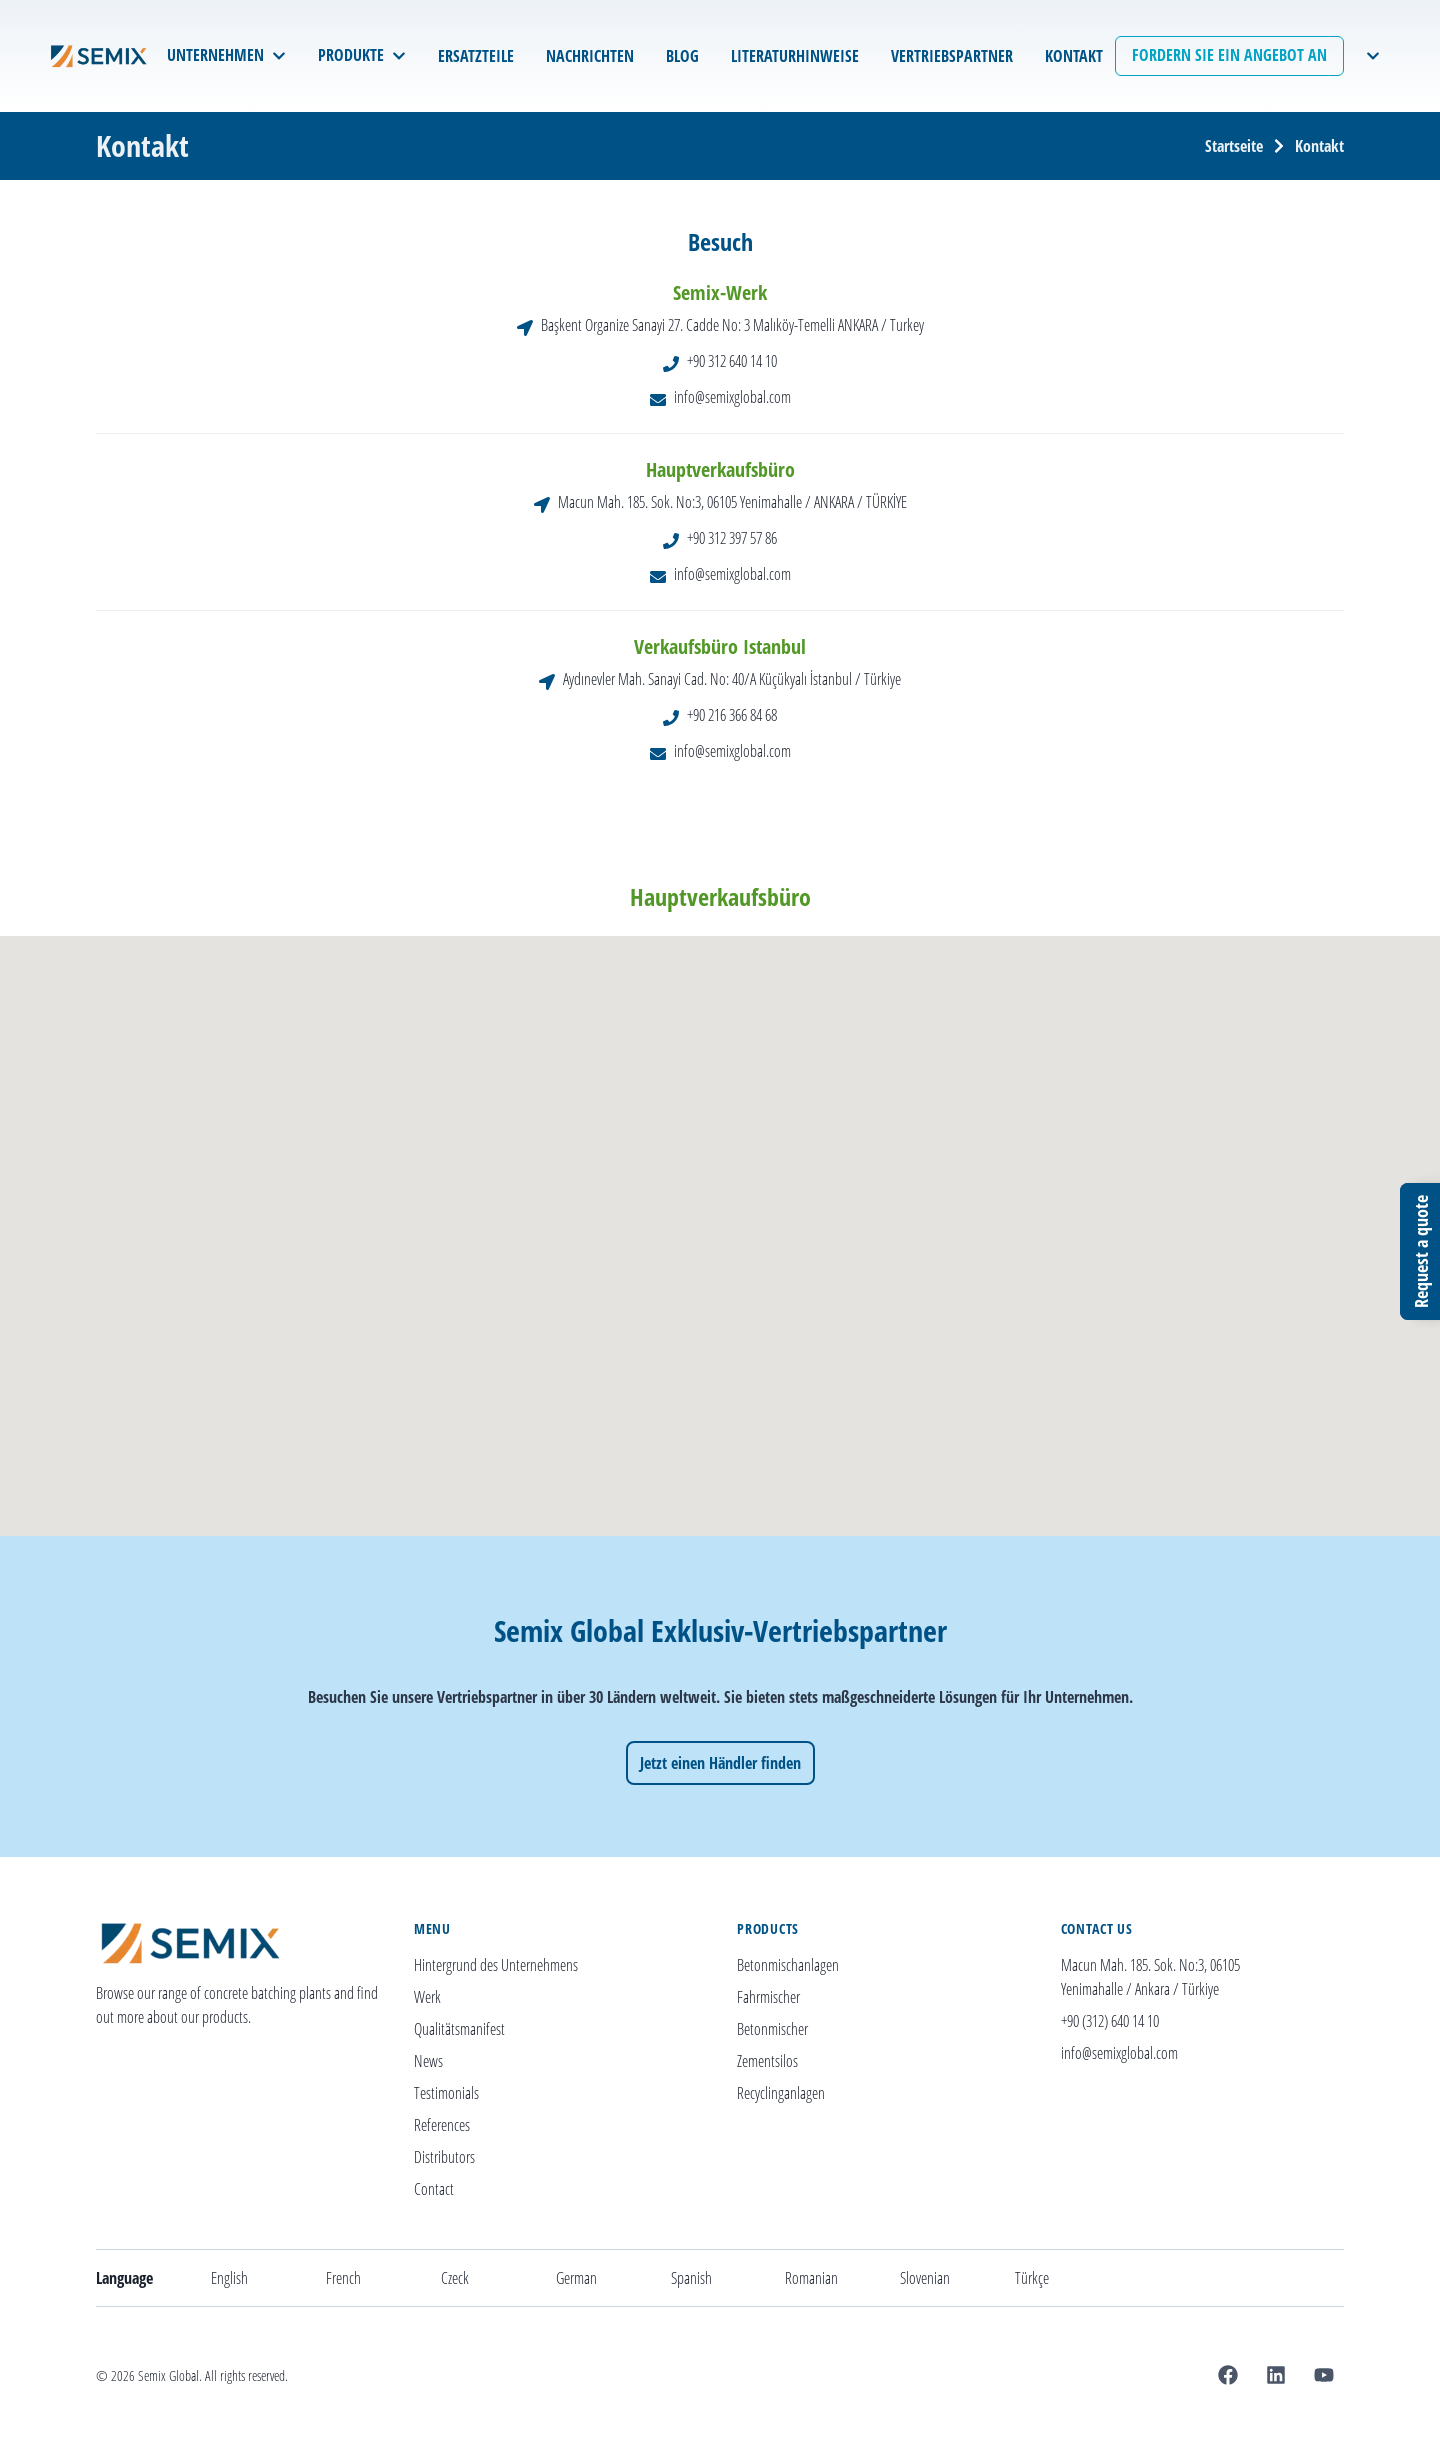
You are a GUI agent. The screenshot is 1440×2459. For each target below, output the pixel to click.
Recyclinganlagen (781, 2093)
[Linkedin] (1276, 2375)
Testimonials (446, 2093)
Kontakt (1319, 146)
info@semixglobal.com (732, 397)
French (343, 2278)
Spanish (691, 2278)
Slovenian (925, 2278)
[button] (741, 1245)
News (428, 2061)
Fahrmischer (768, 1997)
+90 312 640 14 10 (732, 361)
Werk (427, 1997)
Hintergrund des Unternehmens (496, 1965)
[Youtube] (1324, 2375)
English (229, 2278)
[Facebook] (1228, 2375)
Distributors (444, 2157)
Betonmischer (772, 2029)
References (442, 2125)
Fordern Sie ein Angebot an (1229, 55)
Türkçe (1032, 2278)
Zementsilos (767, 2061)
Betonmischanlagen (788, 1965)
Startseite (1234, 146)
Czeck (455, 2278)
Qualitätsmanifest (459, 2029)
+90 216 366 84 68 (732, 715)
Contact (434, 2189)
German (576, 2278)
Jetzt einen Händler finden (720, 1763)
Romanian (811, 2278)
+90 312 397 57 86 (732, 538)
